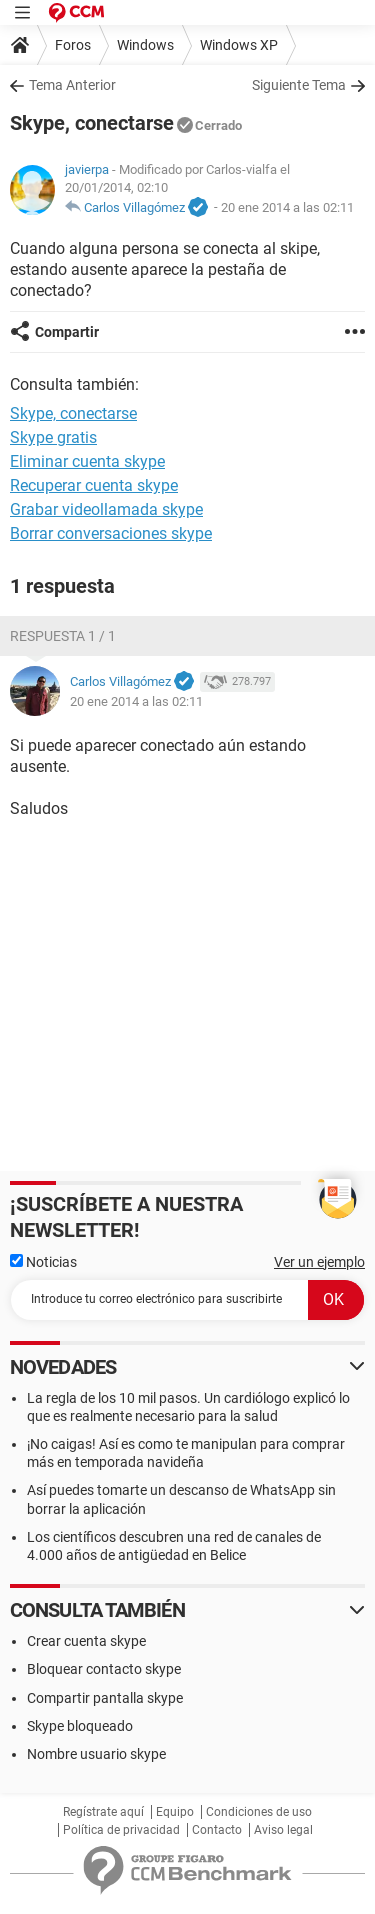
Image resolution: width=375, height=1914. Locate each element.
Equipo (175, 1812)
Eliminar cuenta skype (87, 461)
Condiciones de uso (259, 1812)
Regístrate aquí (103, 1812)
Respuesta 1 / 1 (63, 636)
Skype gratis (53, 437)
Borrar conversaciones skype (111, 533)
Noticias (43, 1262)
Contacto (217, 1830)
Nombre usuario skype (96, 1754)
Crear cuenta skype (86, 1641)
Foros (73, 45)
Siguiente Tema (299, 85)
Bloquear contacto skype (104, 1669)
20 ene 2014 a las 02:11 (287, 207)
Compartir (67, 332)
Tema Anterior (72, 85)
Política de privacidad (121, 1830)
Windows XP (239, 45)
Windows (145, 45)
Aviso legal (283, 1830)
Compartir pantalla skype (105, 1698)
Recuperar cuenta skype (94, 485)
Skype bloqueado (80, 1726)
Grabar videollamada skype (106, 509)
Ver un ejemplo (319, 1262)
